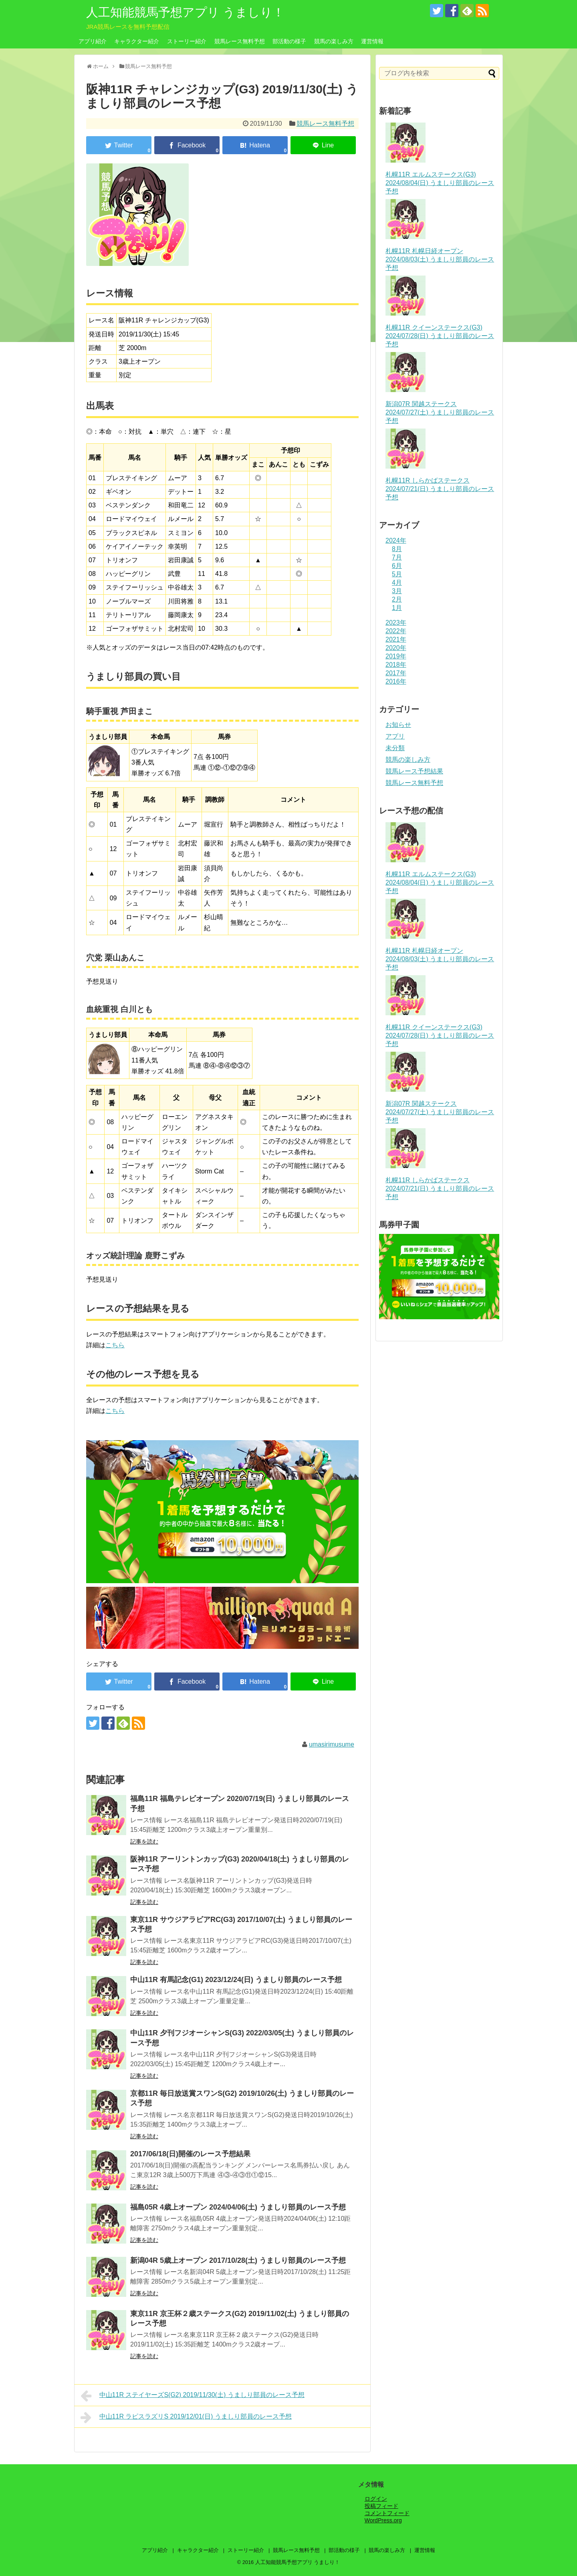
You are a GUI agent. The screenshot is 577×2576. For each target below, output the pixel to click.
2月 (397, 599)
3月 (397, 591)
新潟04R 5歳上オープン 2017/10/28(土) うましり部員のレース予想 (238, 2260)
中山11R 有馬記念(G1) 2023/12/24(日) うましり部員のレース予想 (236, 1980)
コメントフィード (387, 2513)
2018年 (395, 664)
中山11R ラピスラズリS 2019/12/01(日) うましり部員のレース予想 (186, 2417)
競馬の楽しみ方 (333, 41)
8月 (397, 548)
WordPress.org (383, 2520)
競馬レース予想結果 (414, 771)
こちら (115, 1345)
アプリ (395, 736)
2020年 (395, 647)
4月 (397, 582)
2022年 (395, 631)
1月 (397, 607)
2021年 (395, 639)
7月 (397, 557)
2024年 (395, 540)
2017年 (395, 673)
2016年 (395, 681)
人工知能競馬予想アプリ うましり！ (185, 12)
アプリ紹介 (93, 41)
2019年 (395, 656)
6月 (397, 565)
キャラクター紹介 (136, 41)
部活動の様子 (289, 41)
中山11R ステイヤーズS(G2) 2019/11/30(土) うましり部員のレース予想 (193, 2395)
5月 (397, 574)
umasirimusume (331, 1744)
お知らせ (398, 724)
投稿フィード (381, 2506)
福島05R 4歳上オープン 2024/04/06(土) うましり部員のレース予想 (238, 2207)
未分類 (395, 748)
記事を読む (144, 1841)
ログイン (376, 2499)
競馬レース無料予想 (239, 41)
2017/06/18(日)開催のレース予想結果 (190, 2154)
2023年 (395, 622)
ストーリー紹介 (186, 41)
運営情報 (372, 41)
